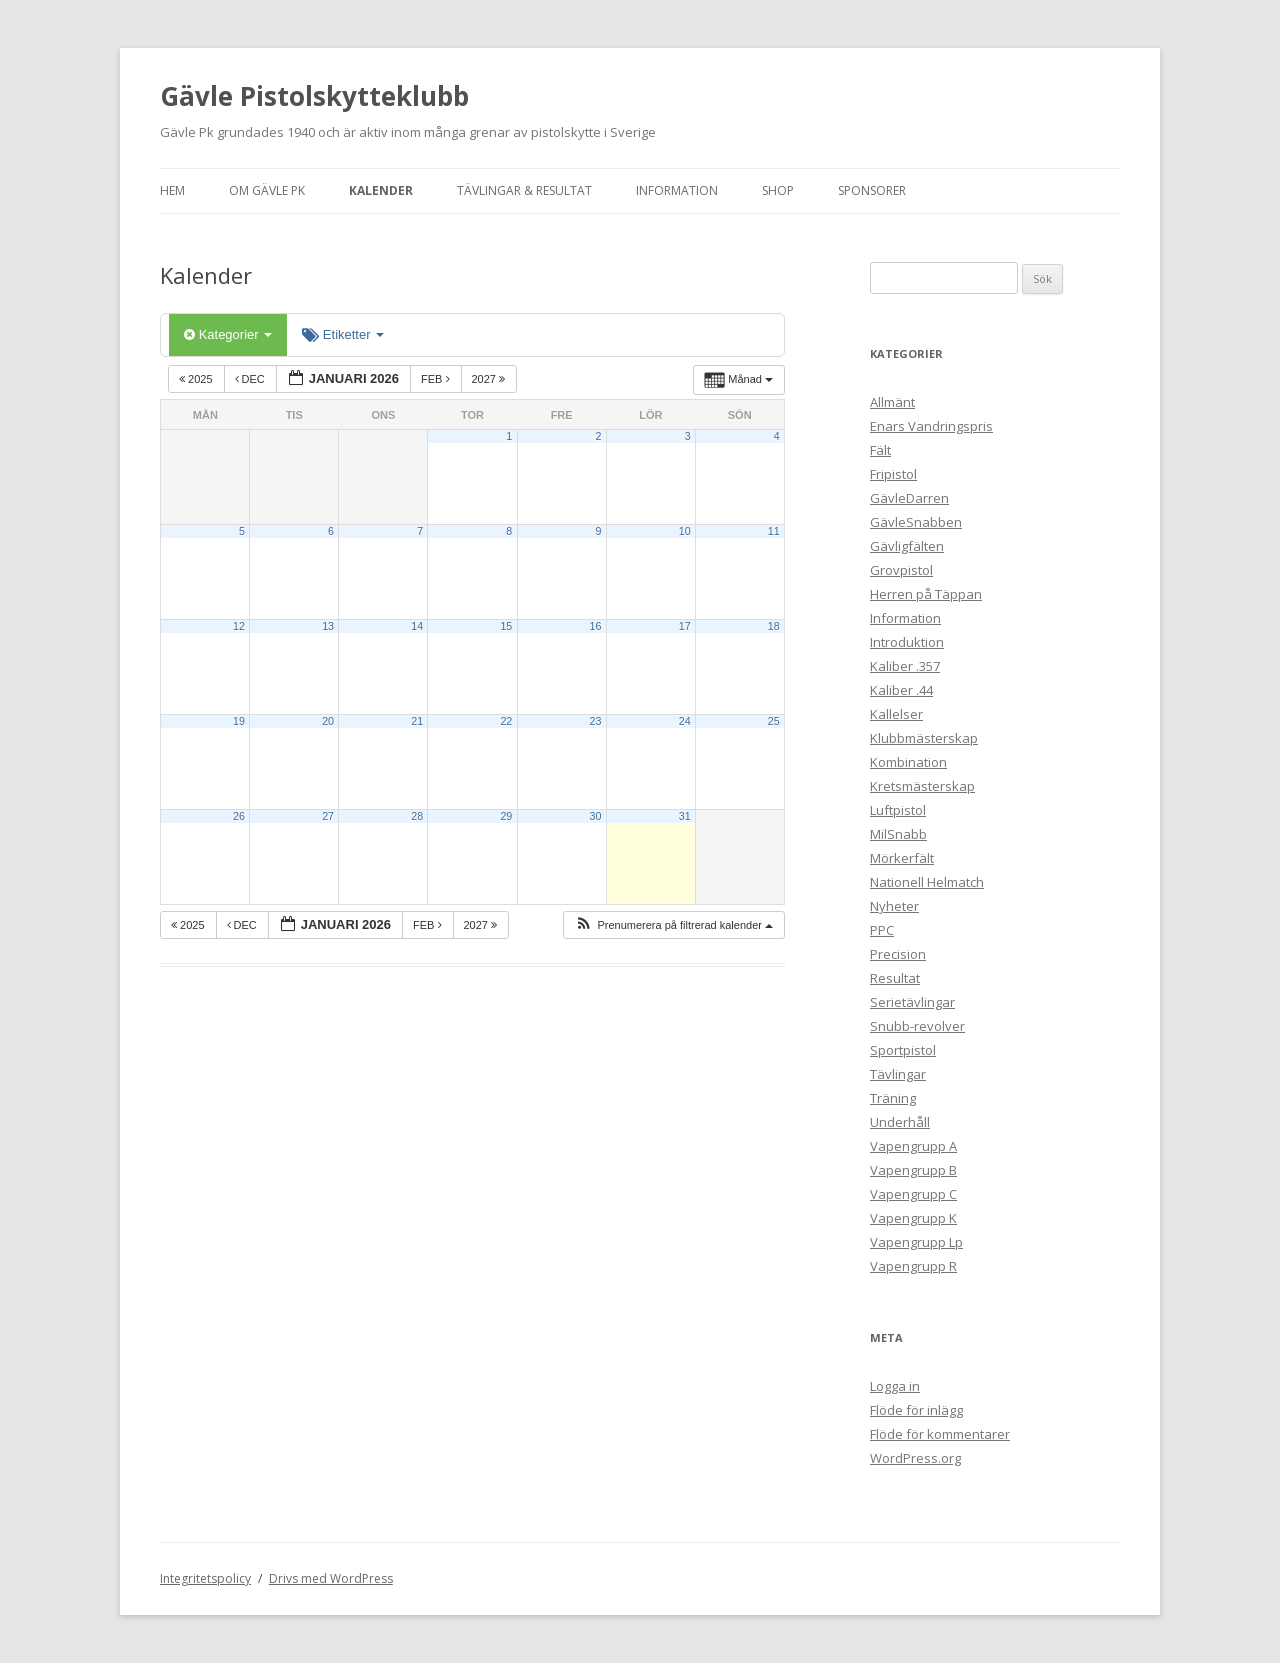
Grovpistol (901, 570)
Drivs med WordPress (331, 1578)
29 (506, 816)
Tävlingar (898, 1074)
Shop (778, 190)
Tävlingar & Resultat (524, 190)
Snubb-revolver (917, 1026)
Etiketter (343, 334)
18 (774, 626)
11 (774, 531)
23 (596, 721)
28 (417, 816)
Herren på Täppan (926, 594)
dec (251, 379)
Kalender (381, 190)
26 (239, 816)
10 (685, 531)
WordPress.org (915, 1458)
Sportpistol (903, 1050)
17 (685, 626)
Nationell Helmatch (927, 882)
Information (677, 190)
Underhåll (900, 1122)
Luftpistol (898, 810)
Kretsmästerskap (922, 786)
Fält (880, 450)
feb (437, 379)
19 (239, 721)
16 (596, 626)
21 (417, 721)
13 (328, 626)
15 (506, 626)
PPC (882, 930)
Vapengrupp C (913, 1194)
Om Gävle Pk (267, 190)
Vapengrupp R (913, 1266)
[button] (673, 925)
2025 (197, 379)
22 (506, 721)
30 (596, 816)
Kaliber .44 (901, 690)
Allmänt (892, 402)
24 (685, 721)
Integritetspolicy (205, 1578)
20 (328, 721)
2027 (490, 379)
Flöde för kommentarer (940, 1434)
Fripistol (893, 474)
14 (417, 626)
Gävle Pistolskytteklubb (314, 96)
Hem (172, 190)
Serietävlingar (912, 1002)
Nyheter (894, 906)
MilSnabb (898, 834)
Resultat (895, 978)
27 (328, 816)
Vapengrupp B (913, 1170)
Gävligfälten (907, 546)
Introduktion (907, 642)
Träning (893, 1098)
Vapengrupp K (913, 1218)
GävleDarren (909, 498)
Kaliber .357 (905, 666)
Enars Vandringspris (931, 426)
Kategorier (228, 334)
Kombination (908, 762)
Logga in (895, 1386)
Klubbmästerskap (924, 738)
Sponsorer (872, 190)
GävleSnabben (916, 522)
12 (239, 626)
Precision (898, 954)
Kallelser (896, 714)
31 (685, 816)
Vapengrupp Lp (916, 1242)
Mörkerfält (902, 858)
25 (774, 721)
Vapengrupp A (913, 1146)
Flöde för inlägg (916, 1410)
